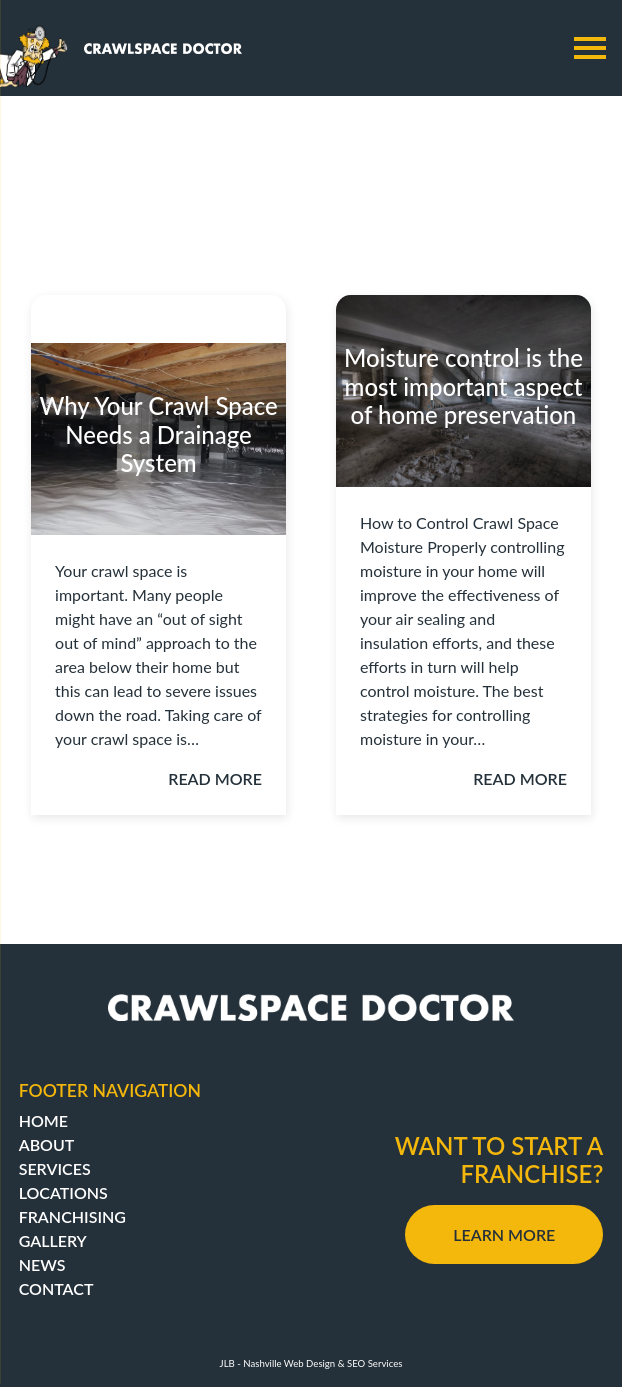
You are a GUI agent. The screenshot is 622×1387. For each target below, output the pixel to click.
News (42, 1264)
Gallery (53, 1240)
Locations (63, 1192)
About (47, 1144)
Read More (215, 778)
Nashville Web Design (289, 1363)
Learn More (504, 1234)
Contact (56, 1288)
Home (43, 1120)
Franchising (72, 1216)
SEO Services (374, 1363)
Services (55, 1168)
